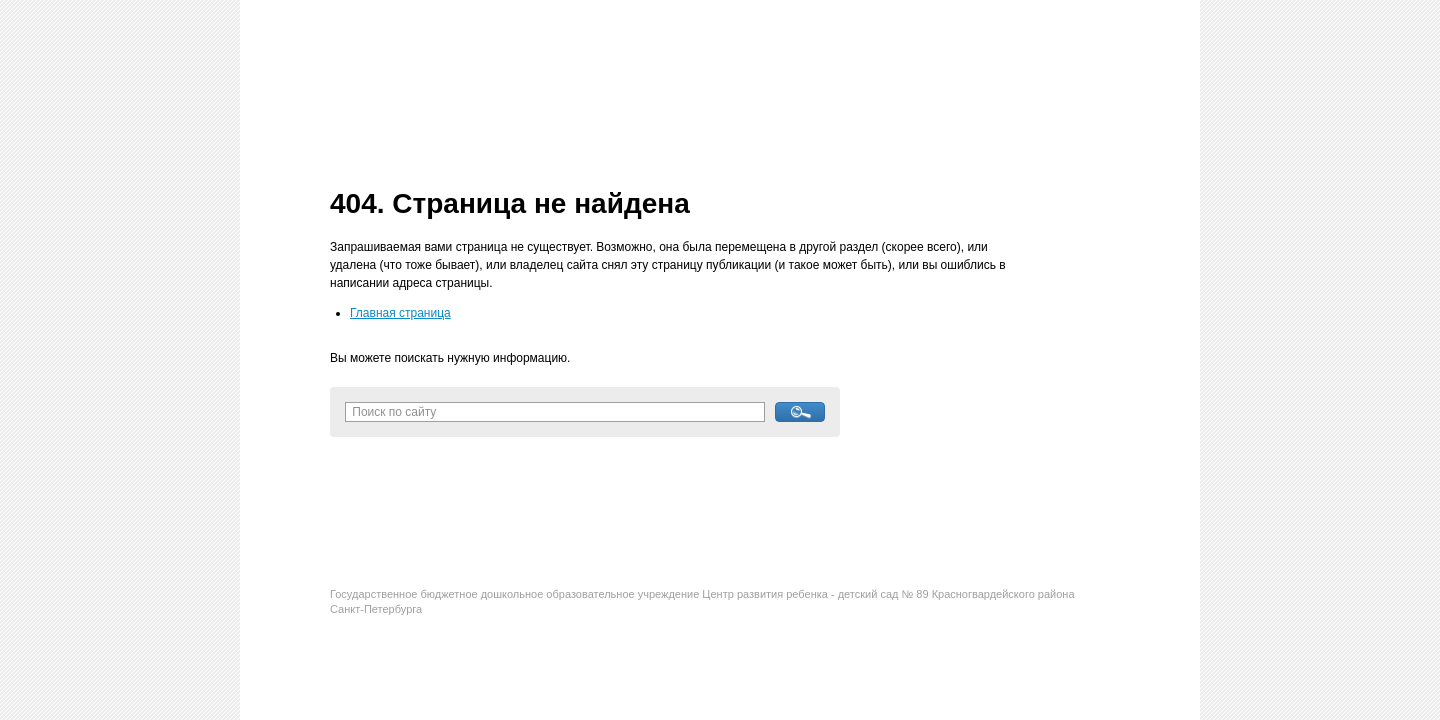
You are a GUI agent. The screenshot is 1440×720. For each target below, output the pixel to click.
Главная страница (400, 313)
